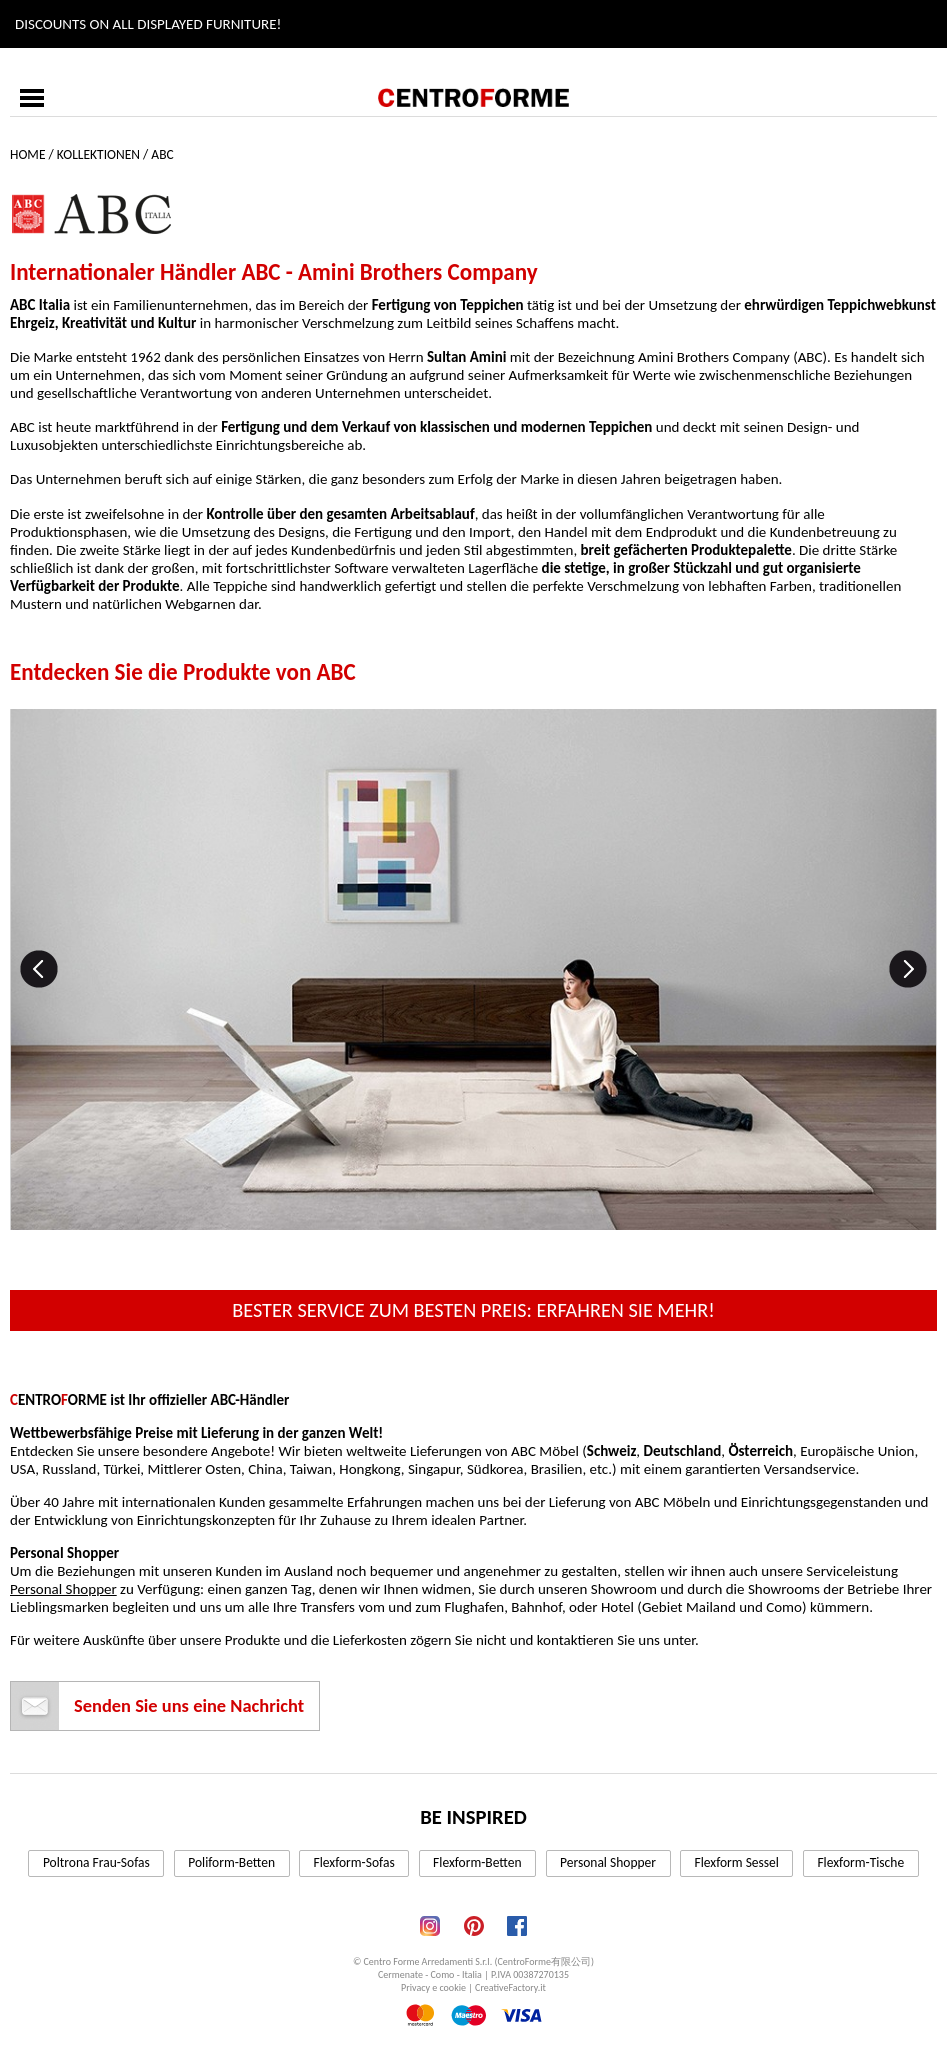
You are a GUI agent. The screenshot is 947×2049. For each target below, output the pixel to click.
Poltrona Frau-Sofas (96, 1862)
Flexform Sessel (736, 1862)
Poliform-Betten (231, 1862)
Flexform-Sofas (354, 1862)
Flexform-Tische (860, 1862)
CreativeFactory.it (510, 1987)
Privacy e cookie (433, 1987)
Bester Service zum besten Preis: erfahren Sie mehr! (473, 1310)
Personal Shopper (63, 1589)
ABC (162, 154)
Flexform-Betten (477, 1862)
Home (27, 154)
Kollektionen (98, 154)
